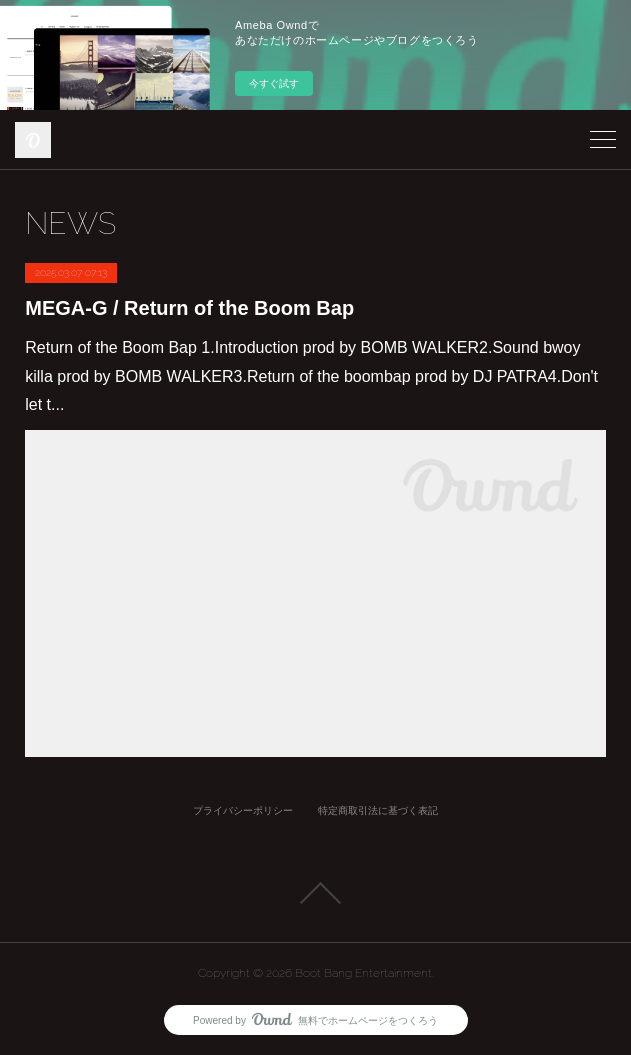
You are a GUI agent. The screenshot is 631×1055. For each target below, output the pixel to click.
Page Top (315, 893)
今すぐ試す (274, 83)
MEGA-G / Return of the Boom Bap (189, 308)
